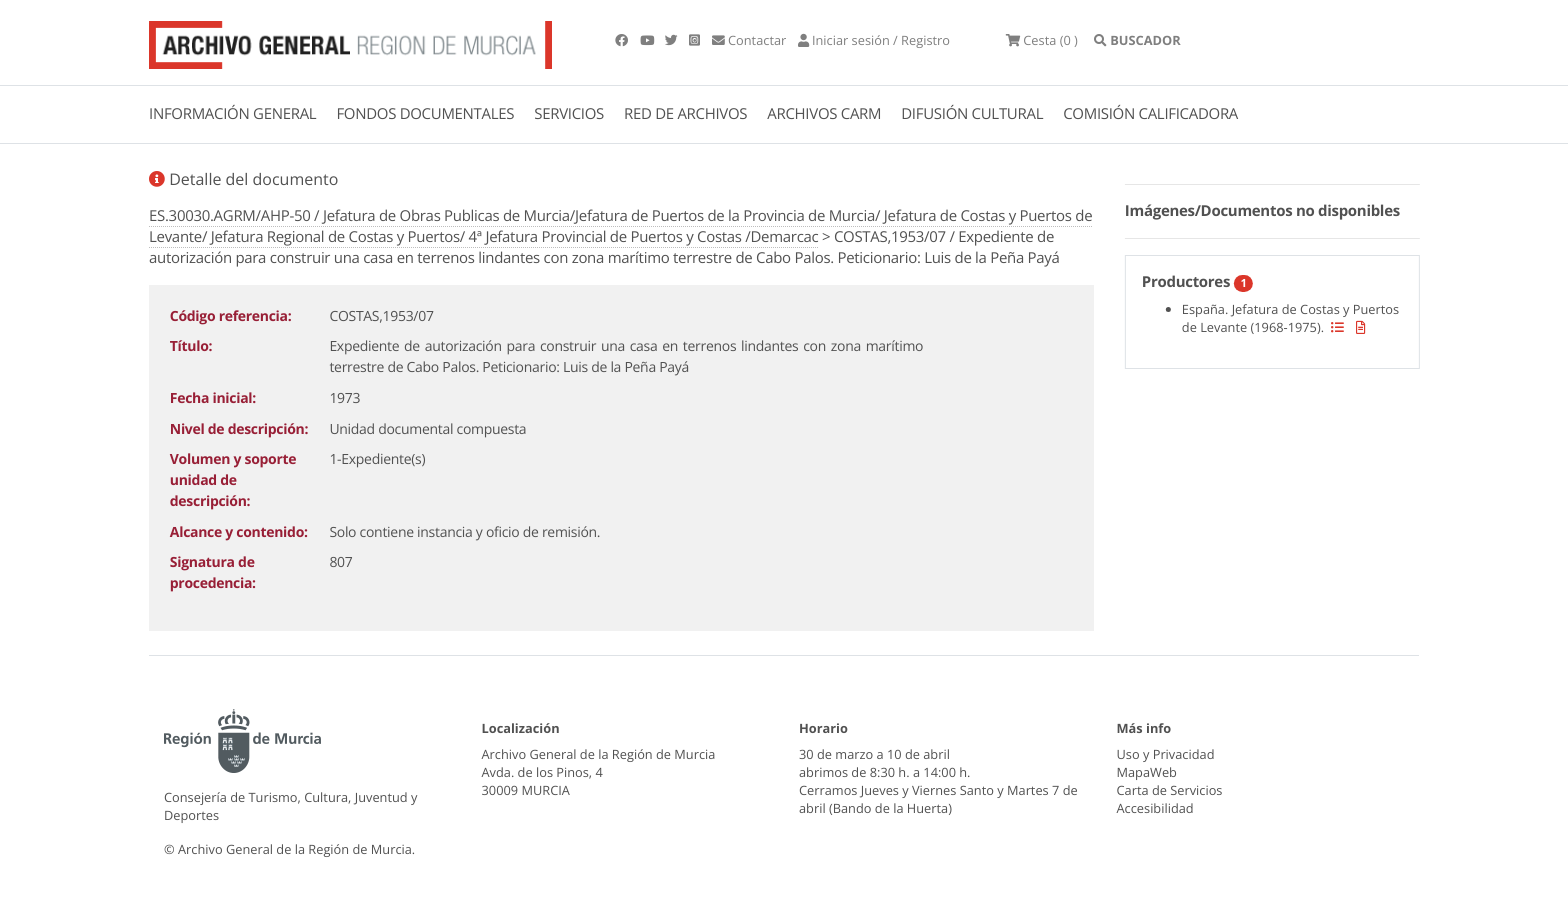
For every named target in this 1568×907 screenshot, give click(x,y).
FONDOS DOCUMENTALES (425, 114)
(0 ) (1042, 40)
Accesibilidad (1155, 808)
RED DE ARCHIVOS (685, 114)
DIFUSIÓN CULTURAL (972, 114)
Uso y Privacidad (1166, 754)
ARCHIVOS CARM (824, 114)
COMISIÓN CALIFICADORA (1150, 114)
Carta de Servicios (1170, 790)
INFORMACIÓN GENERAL (232, 114)
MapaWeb (1147, 772)
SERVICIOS (569, 114)
